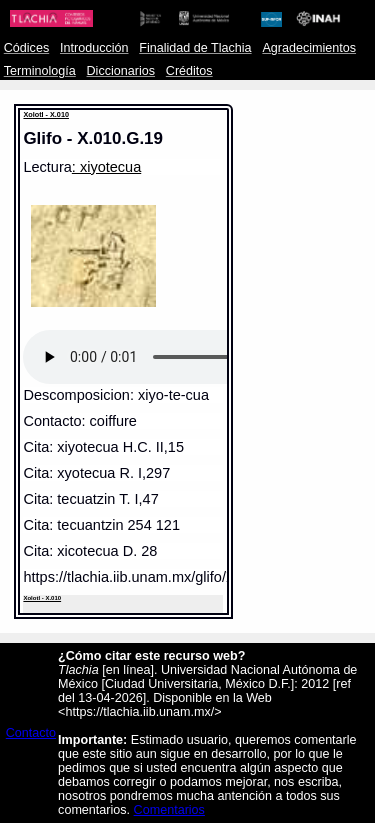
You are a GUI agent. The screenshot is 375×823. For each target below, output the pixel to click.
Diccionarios (121, 71)
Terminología (40, 71)
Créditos (189, 71)
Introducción (94, 48)
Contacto (31, 733)
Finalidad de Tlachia (195, 48)
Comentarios (169, 810)
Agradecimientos (309, 48)
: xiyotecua (106, 167)
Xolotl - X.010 (46, 114)
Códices (26, 48)
